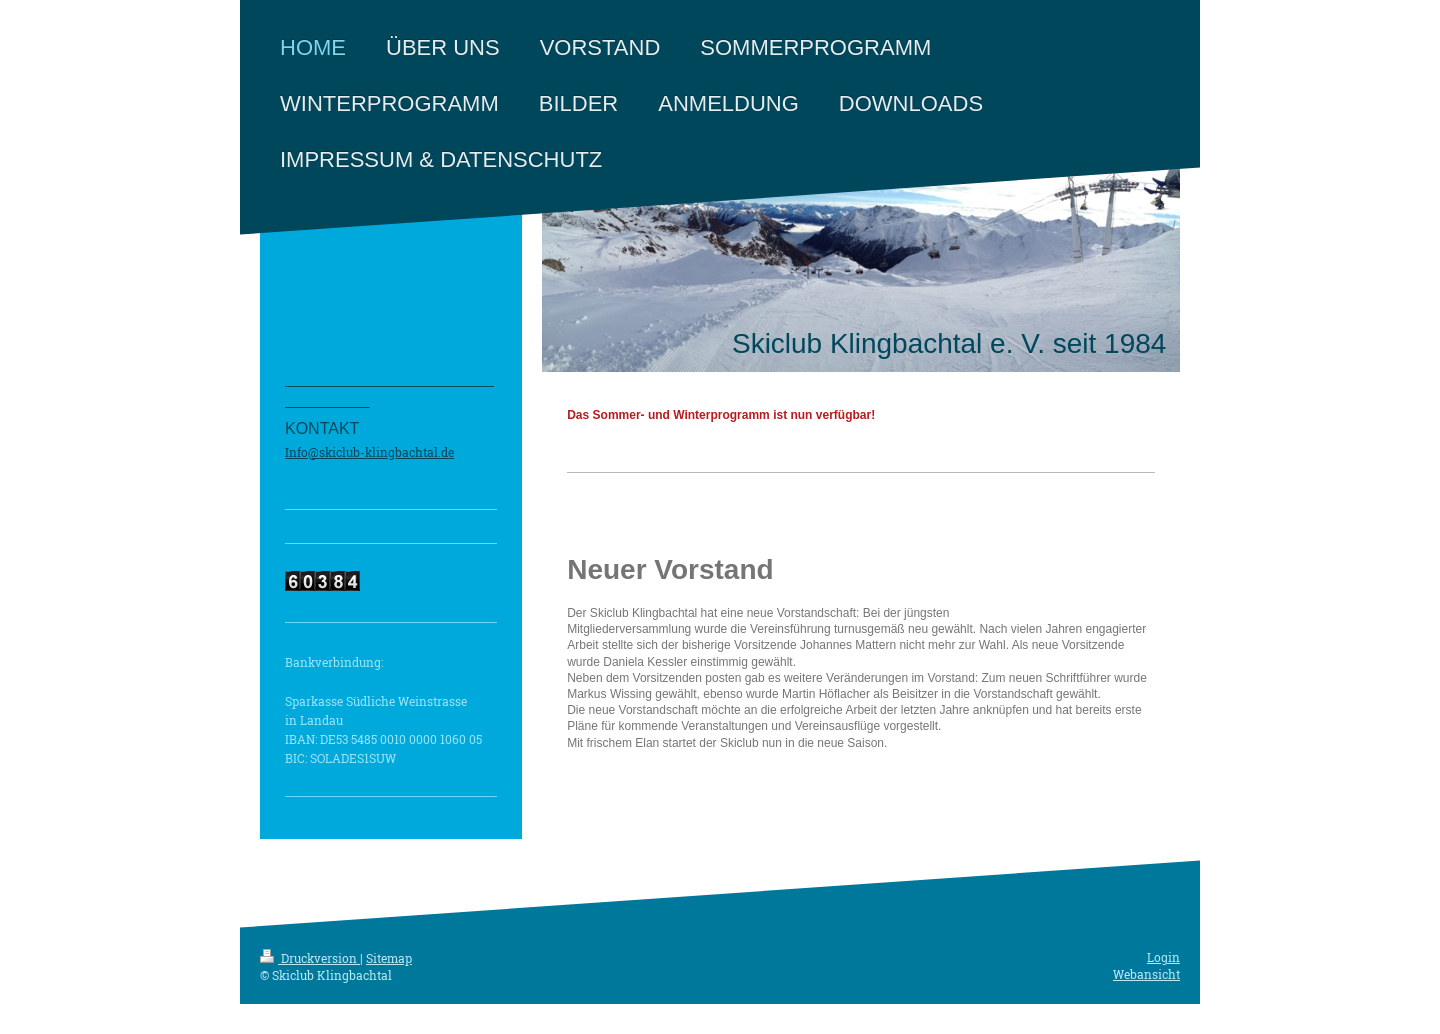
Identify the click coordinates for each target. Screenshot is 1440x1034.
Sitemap (389, 958)
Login (1163, 957)
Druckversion (310, 958)
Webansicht (1146, 974)
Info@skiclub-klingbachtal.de (369, 452)
